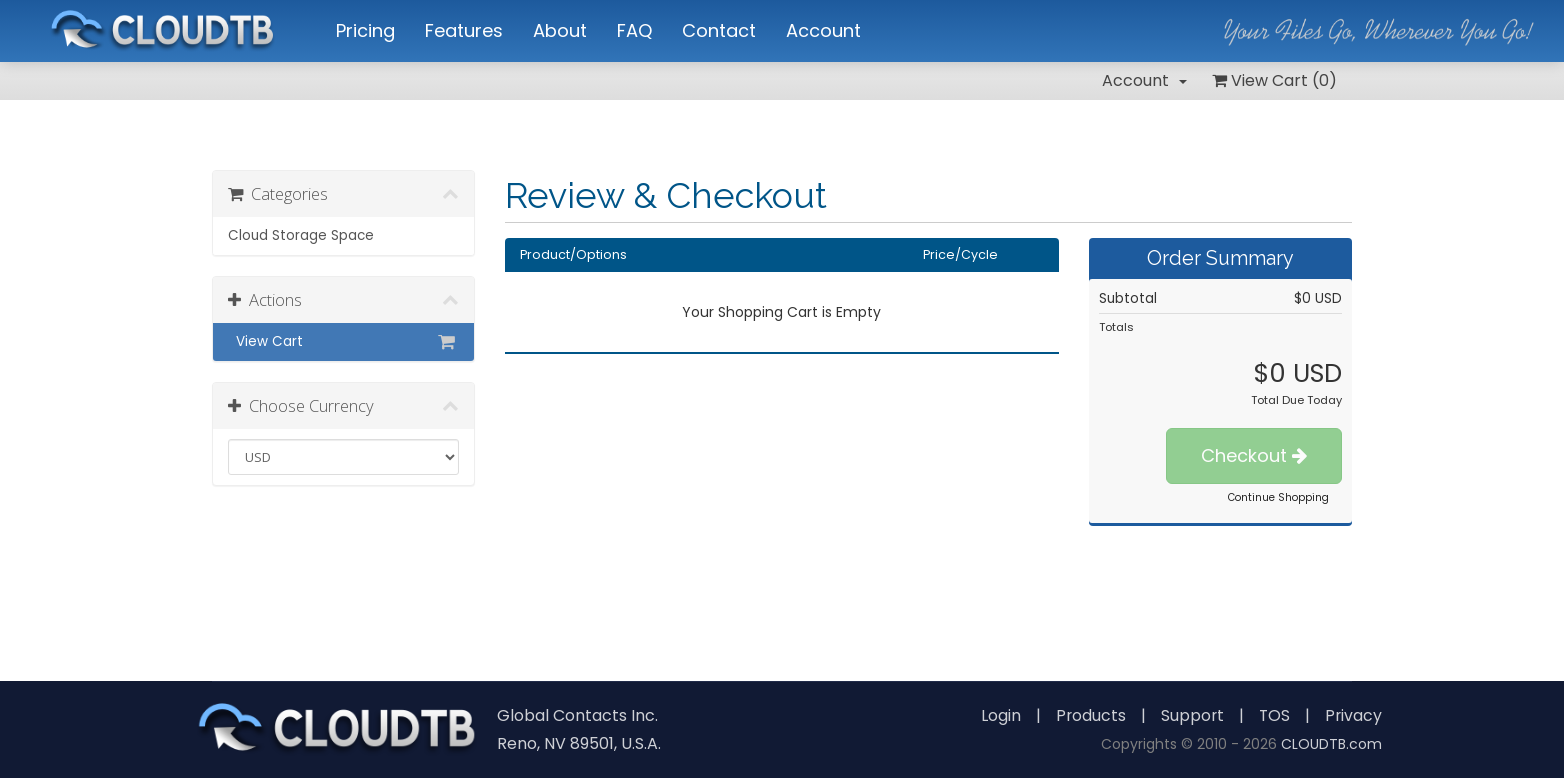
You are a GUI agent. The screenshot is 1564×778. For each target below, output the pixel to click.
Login (997, 715)
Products (1087, 715)
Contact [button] (719, 30)
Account (1144, 80)
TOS (1273, 715)
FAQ (634, 30)
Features (464, 30)
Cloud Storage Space (301, 235)
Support (1190, 715)
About (560, 30)
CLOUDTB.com (1331, 744)
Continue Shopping (1278, 497)
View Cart (343, 342)
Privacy (1353, 715)
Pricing (365, 30)
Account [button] (823, 30)
